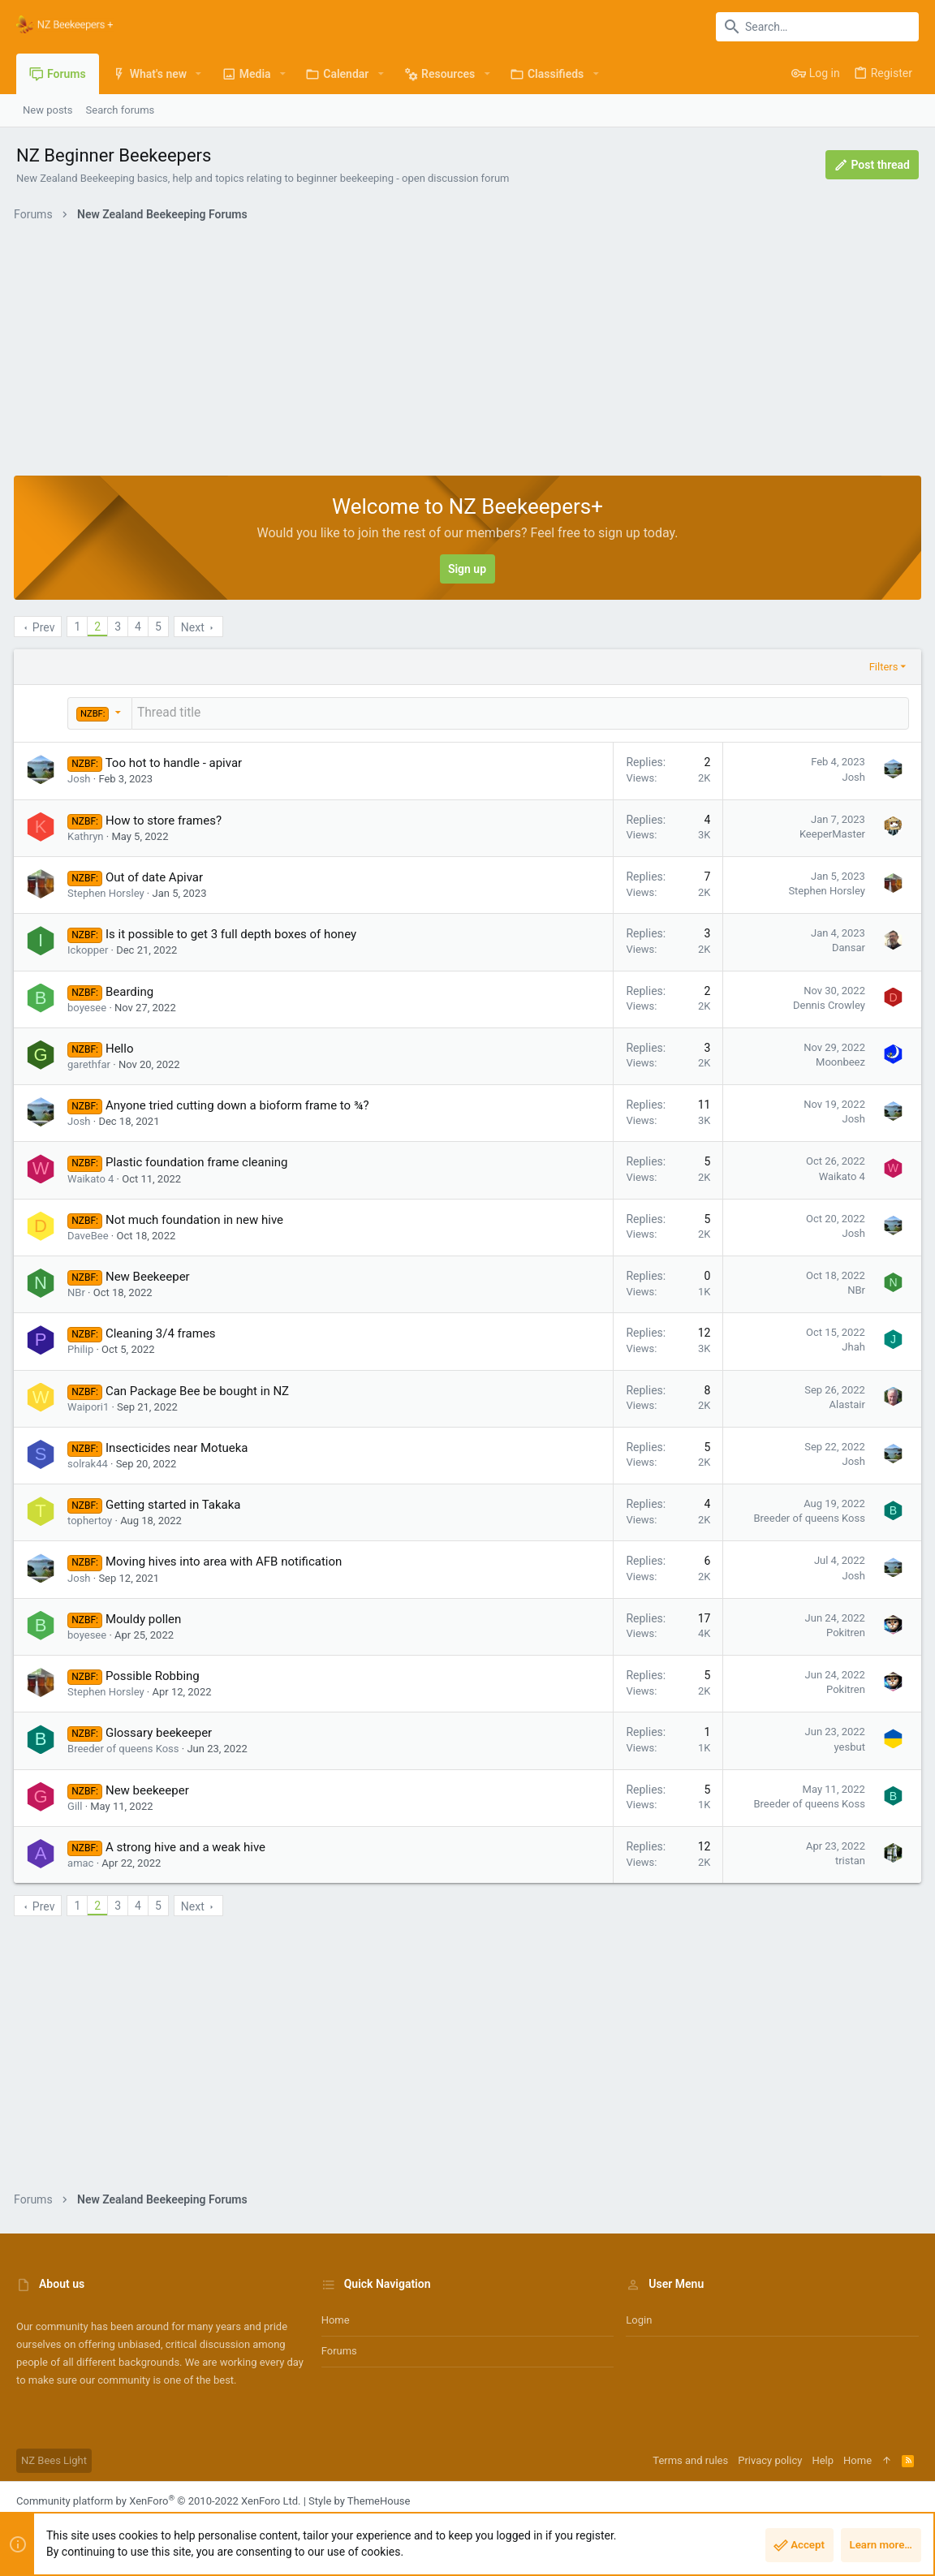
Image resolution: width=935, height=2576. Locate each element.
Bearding (132, 990)
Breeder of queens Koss (807, 1516)
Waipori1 (90, 1405)
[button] (198, 74)
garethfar (91, 1063)
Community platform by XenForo (158, 2499)
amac (83, 1861)
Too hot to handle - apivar (176, 761)
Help (823, 2459)
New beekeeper (150, 1788)
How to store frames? (166, 819)
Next (195, 627)
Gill (77, 1804)
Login (639, 2318)
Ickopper (90, 948)
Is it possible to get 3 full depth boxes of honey (233, 932)
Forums (339, 2349)
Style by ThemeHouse (359, 2499)
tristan (848, 1859)
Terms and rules (690, 2459)
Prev (46, 627)
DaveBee (90, 1234)
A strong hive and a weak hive (188, 1845)
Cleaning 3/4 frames (163, 1332)
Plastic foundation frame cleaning (199, 1160)
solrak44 (90, 1462)
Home (335, 2318)
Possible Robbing (155, 1674)
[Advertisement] (467, 353)
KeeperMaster (830, 832)
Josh (81, 777)
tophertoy (92, 1519)
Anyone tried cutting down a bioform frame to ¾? (240, 1103)
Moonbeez (838, 1060)
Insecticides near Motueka (179, 1446)
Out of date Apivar (156, 875)
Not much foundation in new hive (197, 1218)
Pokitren (843, 1631)
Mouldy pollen (145, 1617)
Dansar (846, 946)
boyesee (89, 1006)
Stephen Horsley (108, 891)
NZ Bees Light (54, 2459)
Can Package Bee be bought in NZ (199, 1389)
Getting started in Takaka (175, 1503)
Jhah (851, 1345)
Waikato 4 (93, 1177)
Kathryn (88, 835)
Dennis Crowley (827, 1003)
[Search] (817, 26)
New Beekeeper (150, 1275)
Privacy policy (770, 2459)
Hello (122, 1047)
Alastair (845, 1403)
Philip (83, 1348)
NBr (79, 1291)
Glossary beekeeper (161, 1731)
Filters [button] (881, 667)
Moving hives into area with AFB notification (226, 1560)
